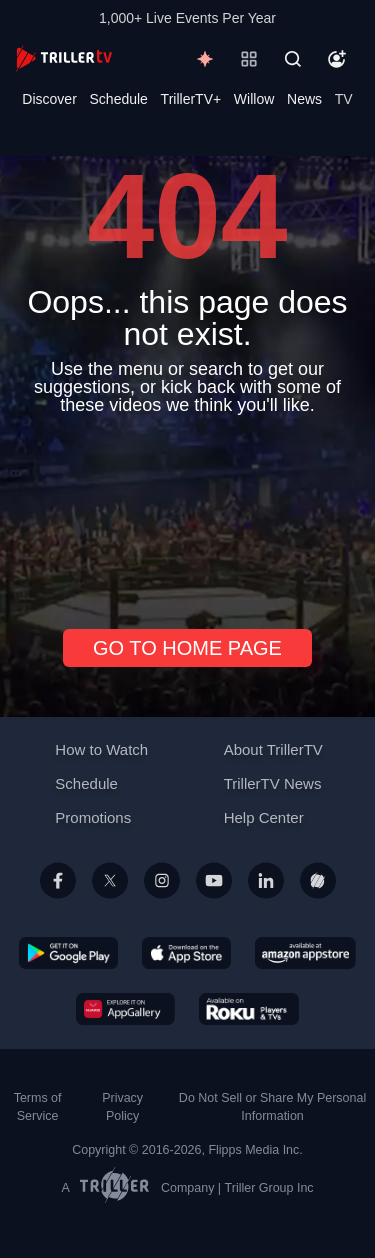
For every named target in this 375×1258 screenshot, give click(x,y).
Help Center (264, 817)
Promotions (93, 817)
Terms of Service (38, 1107)
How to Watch (101, 749)
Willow (254, 99)
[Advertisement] (187, 514)
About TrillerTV (273, 749)
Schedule (119, 99)
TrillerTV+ (191, 99)
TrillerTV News (273, 783)
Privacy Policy (122, 1107)
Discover (49, 99)
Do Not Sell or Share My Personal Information (272, 1107)
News (304, 99)
